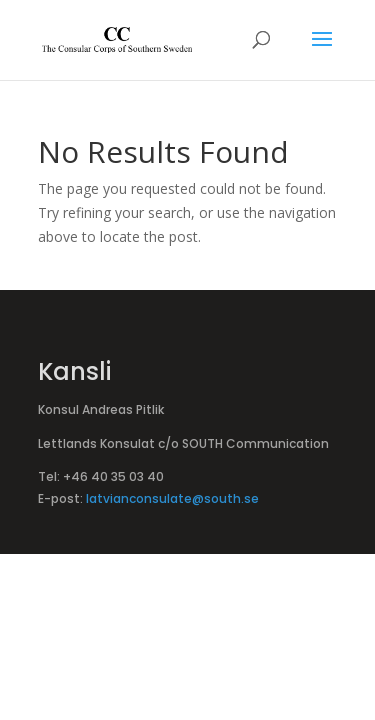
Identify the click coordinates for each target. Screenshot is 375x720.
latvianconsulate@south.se (172, 498)
